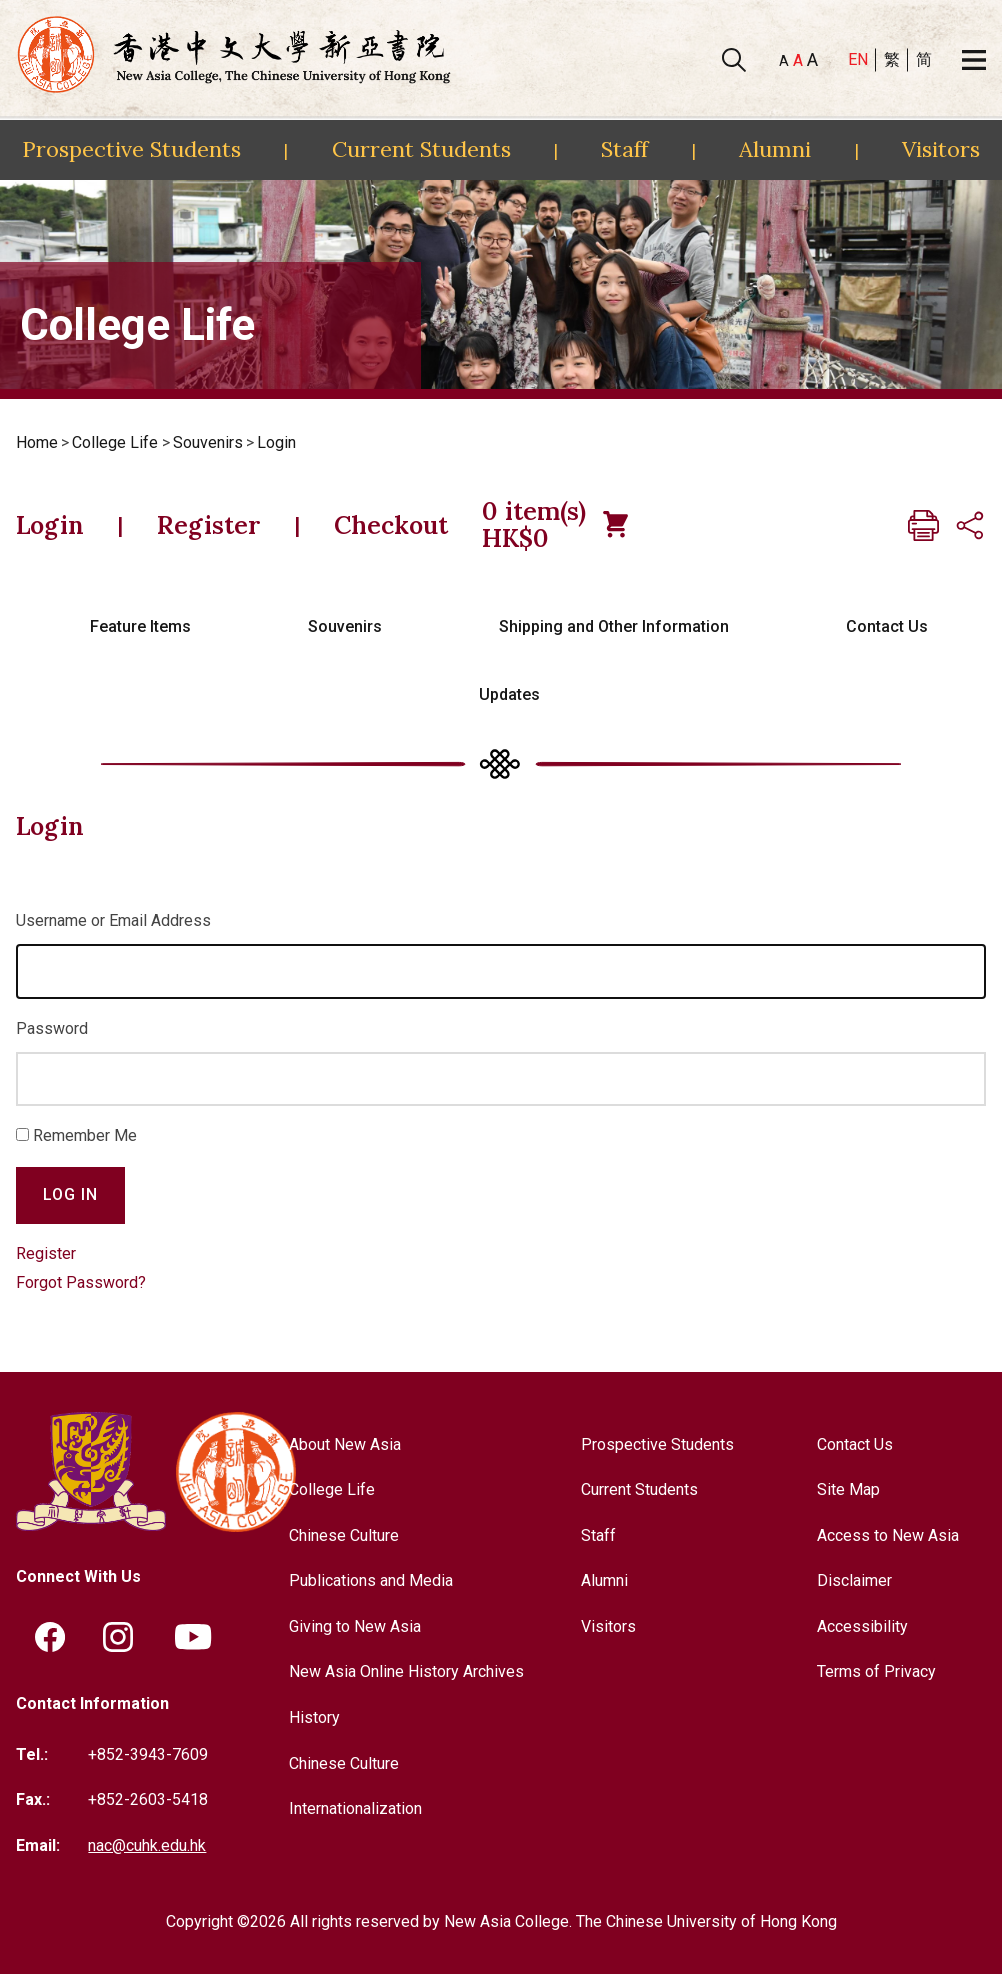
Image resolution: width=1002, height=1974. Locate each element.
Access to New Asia (888, 1535)
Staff (624, 149)
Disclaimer (854, 1580)
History (314, 1717)
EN (858, 59)
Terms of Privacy (876, 1671)
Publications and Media (371, 1580)
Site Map (848, 1489)
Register (209, 525)
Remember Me (85, 1135)
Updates (509, 694)
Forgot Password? (81, 1282)
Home (37, 442)
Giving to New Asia (355, 1626)
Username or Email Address (113, 920)
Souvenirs (208, 442)
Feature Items (140, 626)
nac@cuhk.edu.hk (147, 1845)
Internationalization (355, 1808)
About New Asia (345, 1444)
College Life (115, 442)
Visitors (941, 149)
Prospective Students (131, 149)
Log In (70, 1194)
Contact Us (887, 626)
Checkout (391, 525)
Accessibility (862, 1626)
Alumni (775, 149)
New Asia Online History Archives (406, 1671)
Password (52, 1028)
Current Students (421, 149)
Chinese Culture (344, 1535)
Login (276, 442)
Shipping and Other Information (614, 626)
